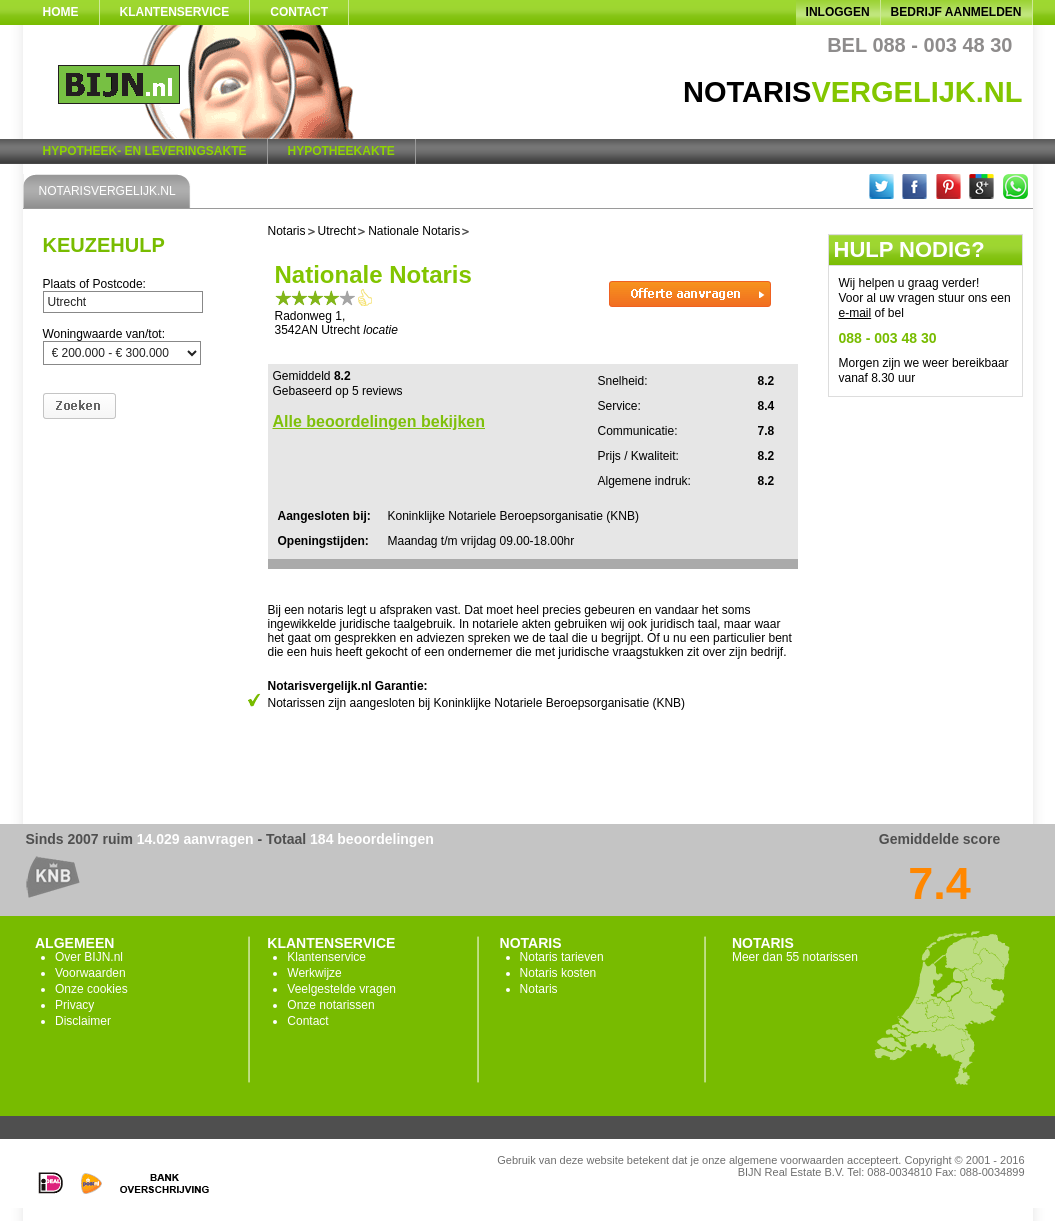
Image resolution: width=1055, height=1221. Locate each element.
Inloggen (838, 12)
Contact (299, 12)
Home (61, 12)
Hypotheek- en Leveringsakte (145, 151)
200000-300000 (122, 353)
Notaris (539, 989)
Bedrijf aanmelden (956, 12)
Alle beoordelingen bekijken (379, 421)
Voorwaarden (90, 973)
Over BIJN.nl (89, 957)
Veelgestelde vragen (341, 989)
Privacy (74, 1005)
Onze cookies (91, 989)
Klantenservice (175, 12)
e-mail (855, 313)
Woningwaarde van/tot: (104, 334)
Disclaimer (83, 1021)
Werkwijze (314, 973)
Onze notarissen (330, 1005)
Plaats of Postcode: (94, 284)
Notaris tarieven (562, 957)
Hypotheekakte (341, 151)
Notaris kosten (558, 973)
